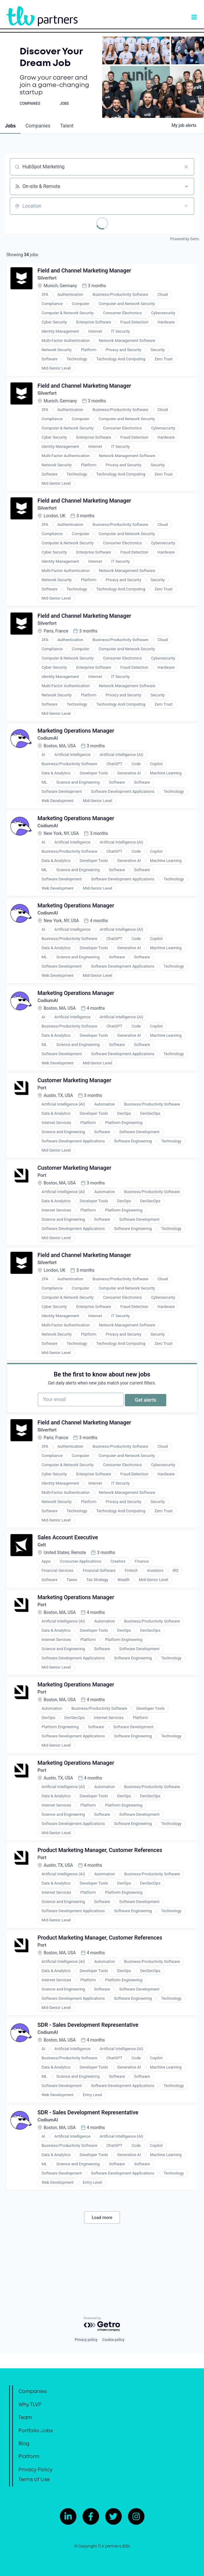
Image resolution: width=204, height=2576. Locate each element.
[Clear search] (186, 167)
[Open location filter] (186, 206)
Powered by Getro (184, 239)
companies (37, 126)
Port (43, 1108)
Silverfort (49, 280)
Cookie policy (113, 2340)
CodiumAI (49, 749)
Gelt (43, 1580)
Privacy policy (86, 2340)
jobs (10, 126)
